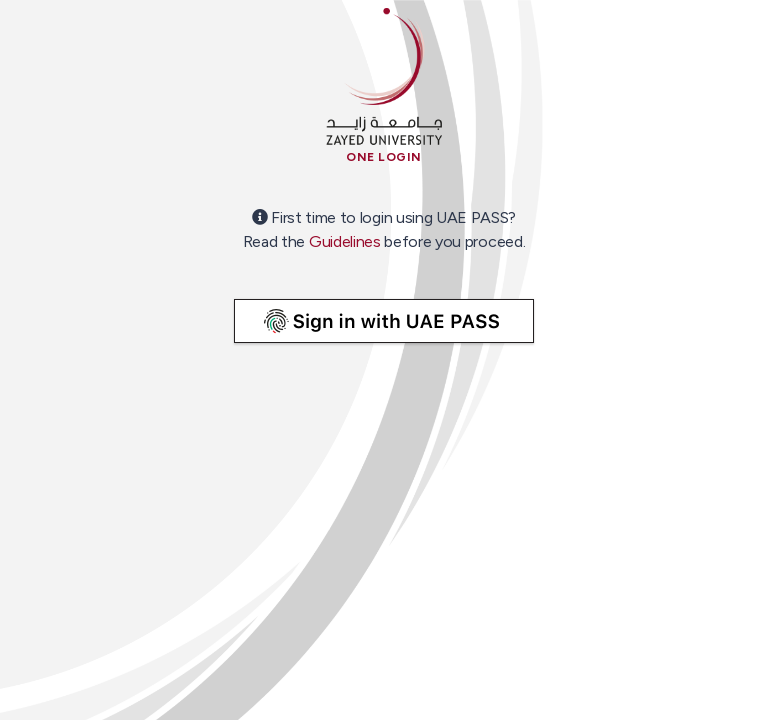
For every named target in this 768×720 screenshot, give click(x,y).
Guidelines (345, 241)
